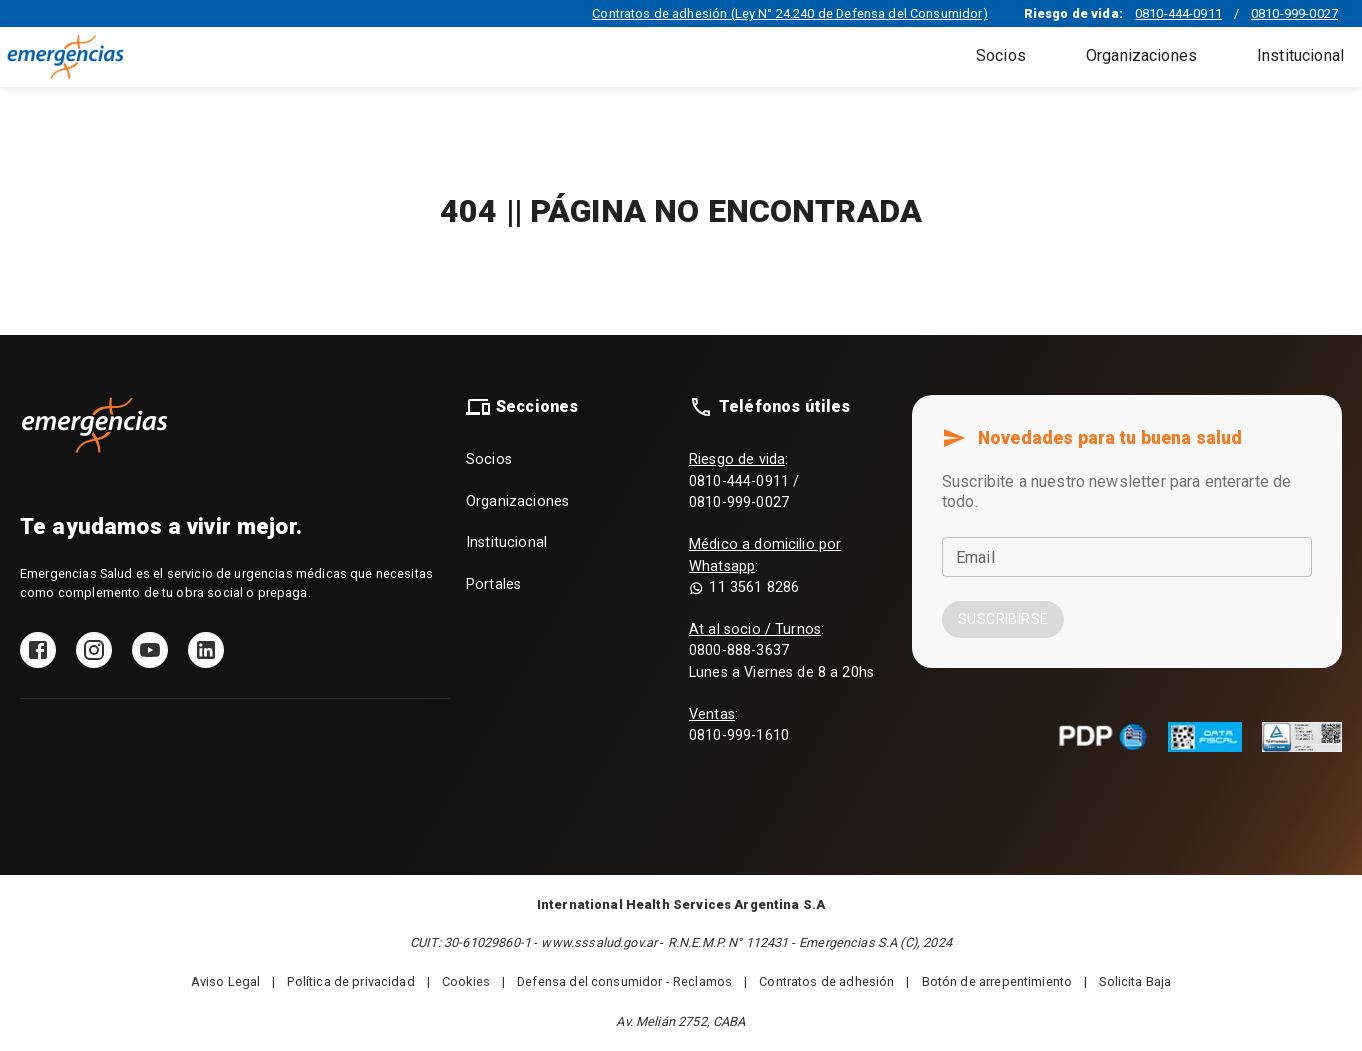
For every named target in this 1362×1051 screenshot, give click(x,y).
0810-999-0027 (1294, 13)
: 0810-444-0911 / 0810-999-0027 (744, 481)
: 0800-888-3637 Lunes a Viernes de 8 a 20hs (781, 651)
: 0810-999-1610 (739, 725)
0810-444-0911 (1178, 13)
